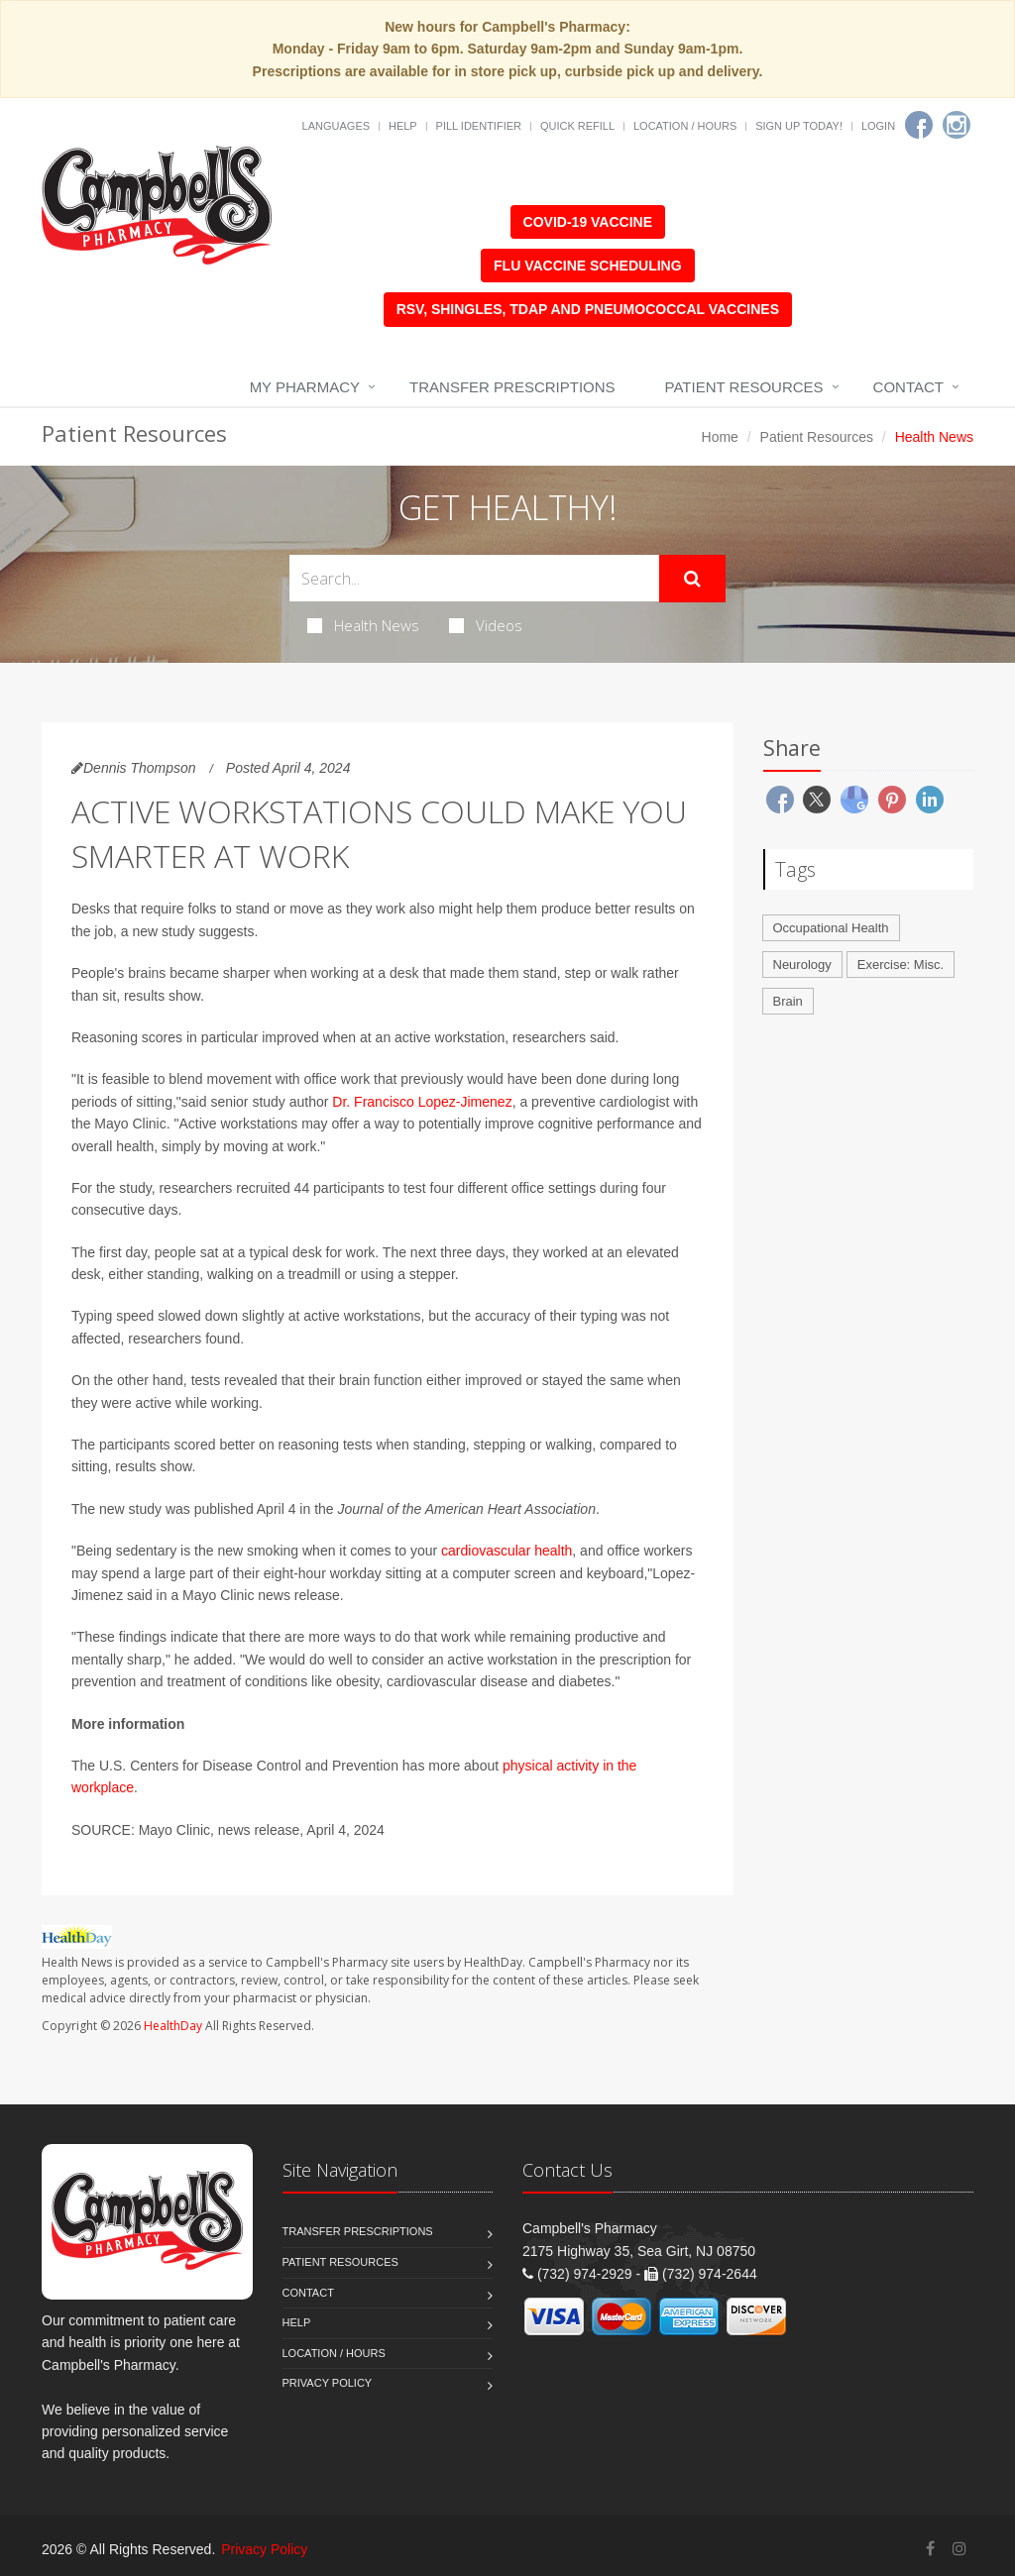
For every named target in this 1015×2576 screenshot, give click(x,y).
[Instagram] (956, 125)
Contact (908, 386)
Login (878, 126)
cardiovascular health (506, 1550)
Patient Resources (744, 386)
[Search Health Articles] (474, 578)
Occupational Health (831, 927)
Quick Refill (577, 126)
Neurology (802, 964)
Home (720, 437)
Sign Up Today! (799, 126)
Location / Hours (684, 126)
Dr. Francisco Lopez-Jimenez (421, 1102)
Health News (363, 625)
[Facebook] (919, 125)
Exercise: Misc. (900, 964)
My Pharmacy (305, 386)
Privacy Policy (327, 2383)
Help (403, 126)
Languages (336, 126)
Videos (485, 625)
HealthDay (173, 2025)
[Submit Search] (692, 578)
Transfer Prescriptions (512, 386)
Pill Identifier (478, 126)
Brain (788, 1001)
